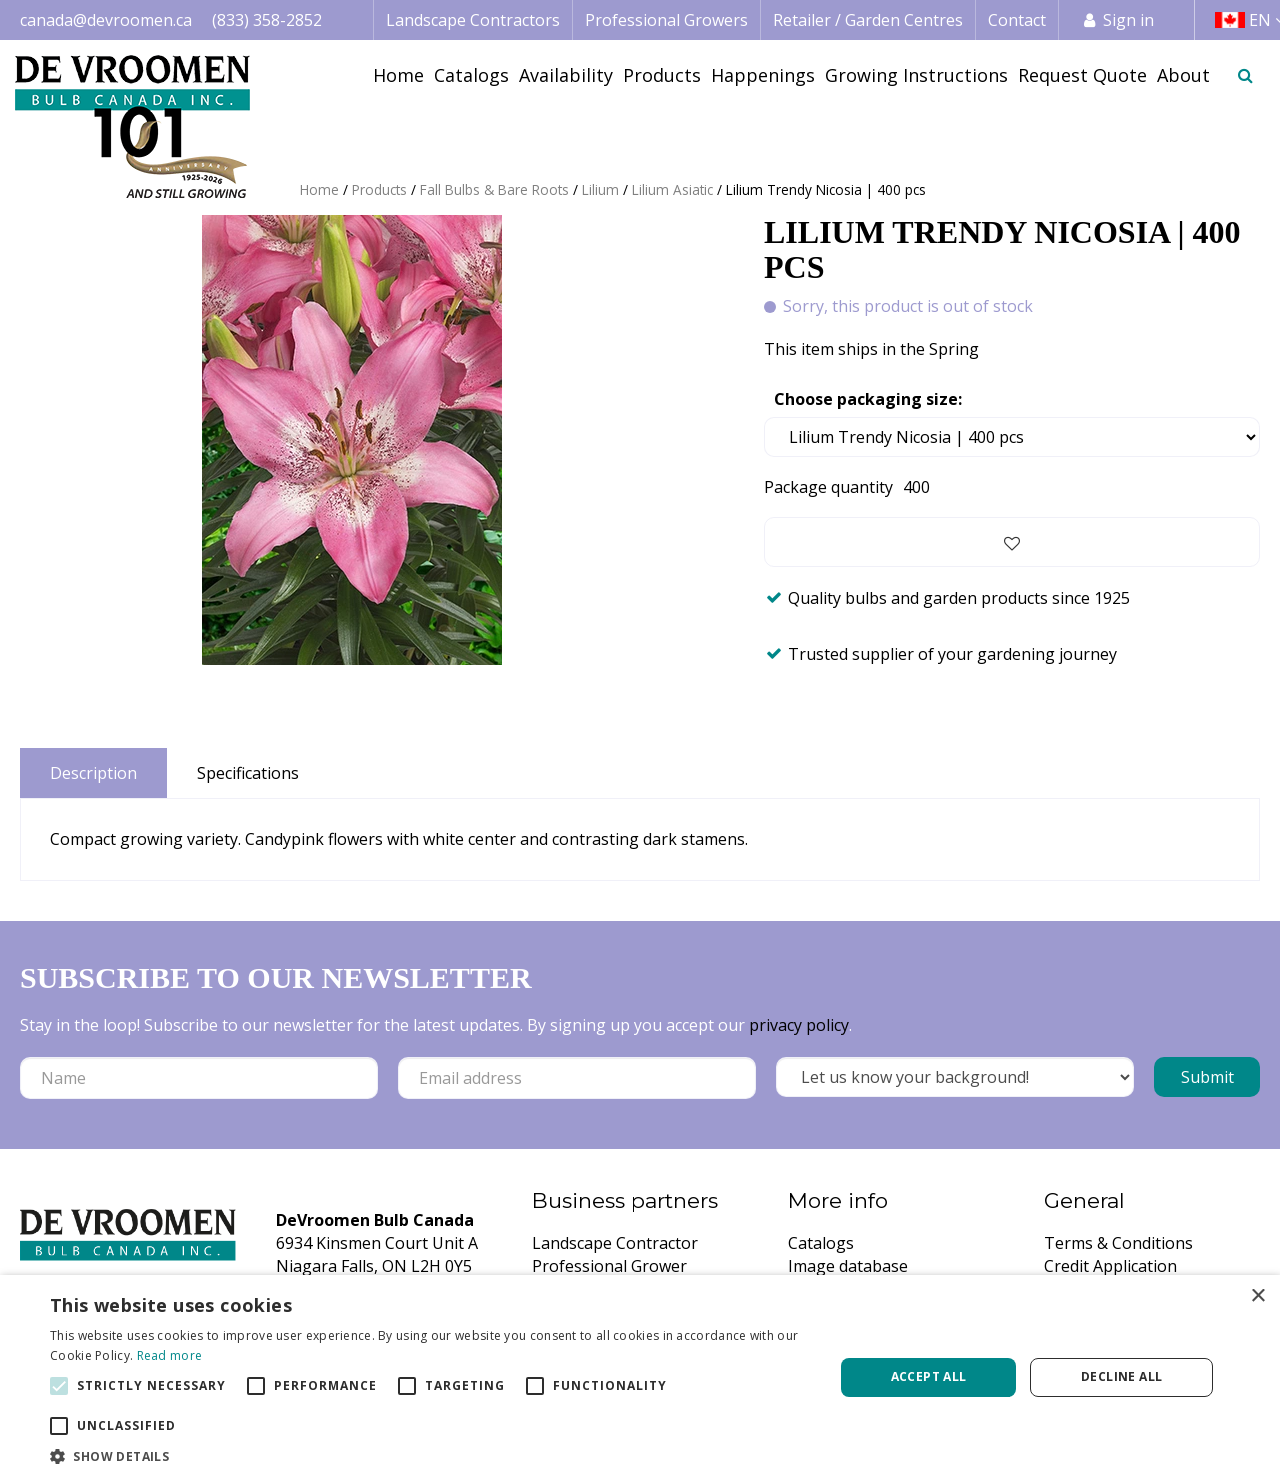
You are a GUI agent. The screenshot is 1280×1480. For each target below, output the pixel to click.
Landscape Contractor (615, 1243)
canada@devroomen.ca (106, 20)
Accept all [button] (929, 1376)
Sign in (1128, 20)
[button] (430, 1455)
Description (93, 773)
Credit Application (1110, 1266)
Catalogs (821, 1243)
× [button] (1257, 1296)
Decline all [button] (1121, 1376)
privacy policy (799, 1025)
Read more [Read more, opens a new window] (170, 1355)
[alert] (640, 1377)
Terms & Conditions (1118, 1243)
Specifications (248, 773)
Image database (848, 1266)
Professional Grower (609, 1266)
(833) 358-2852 (267, 20)
